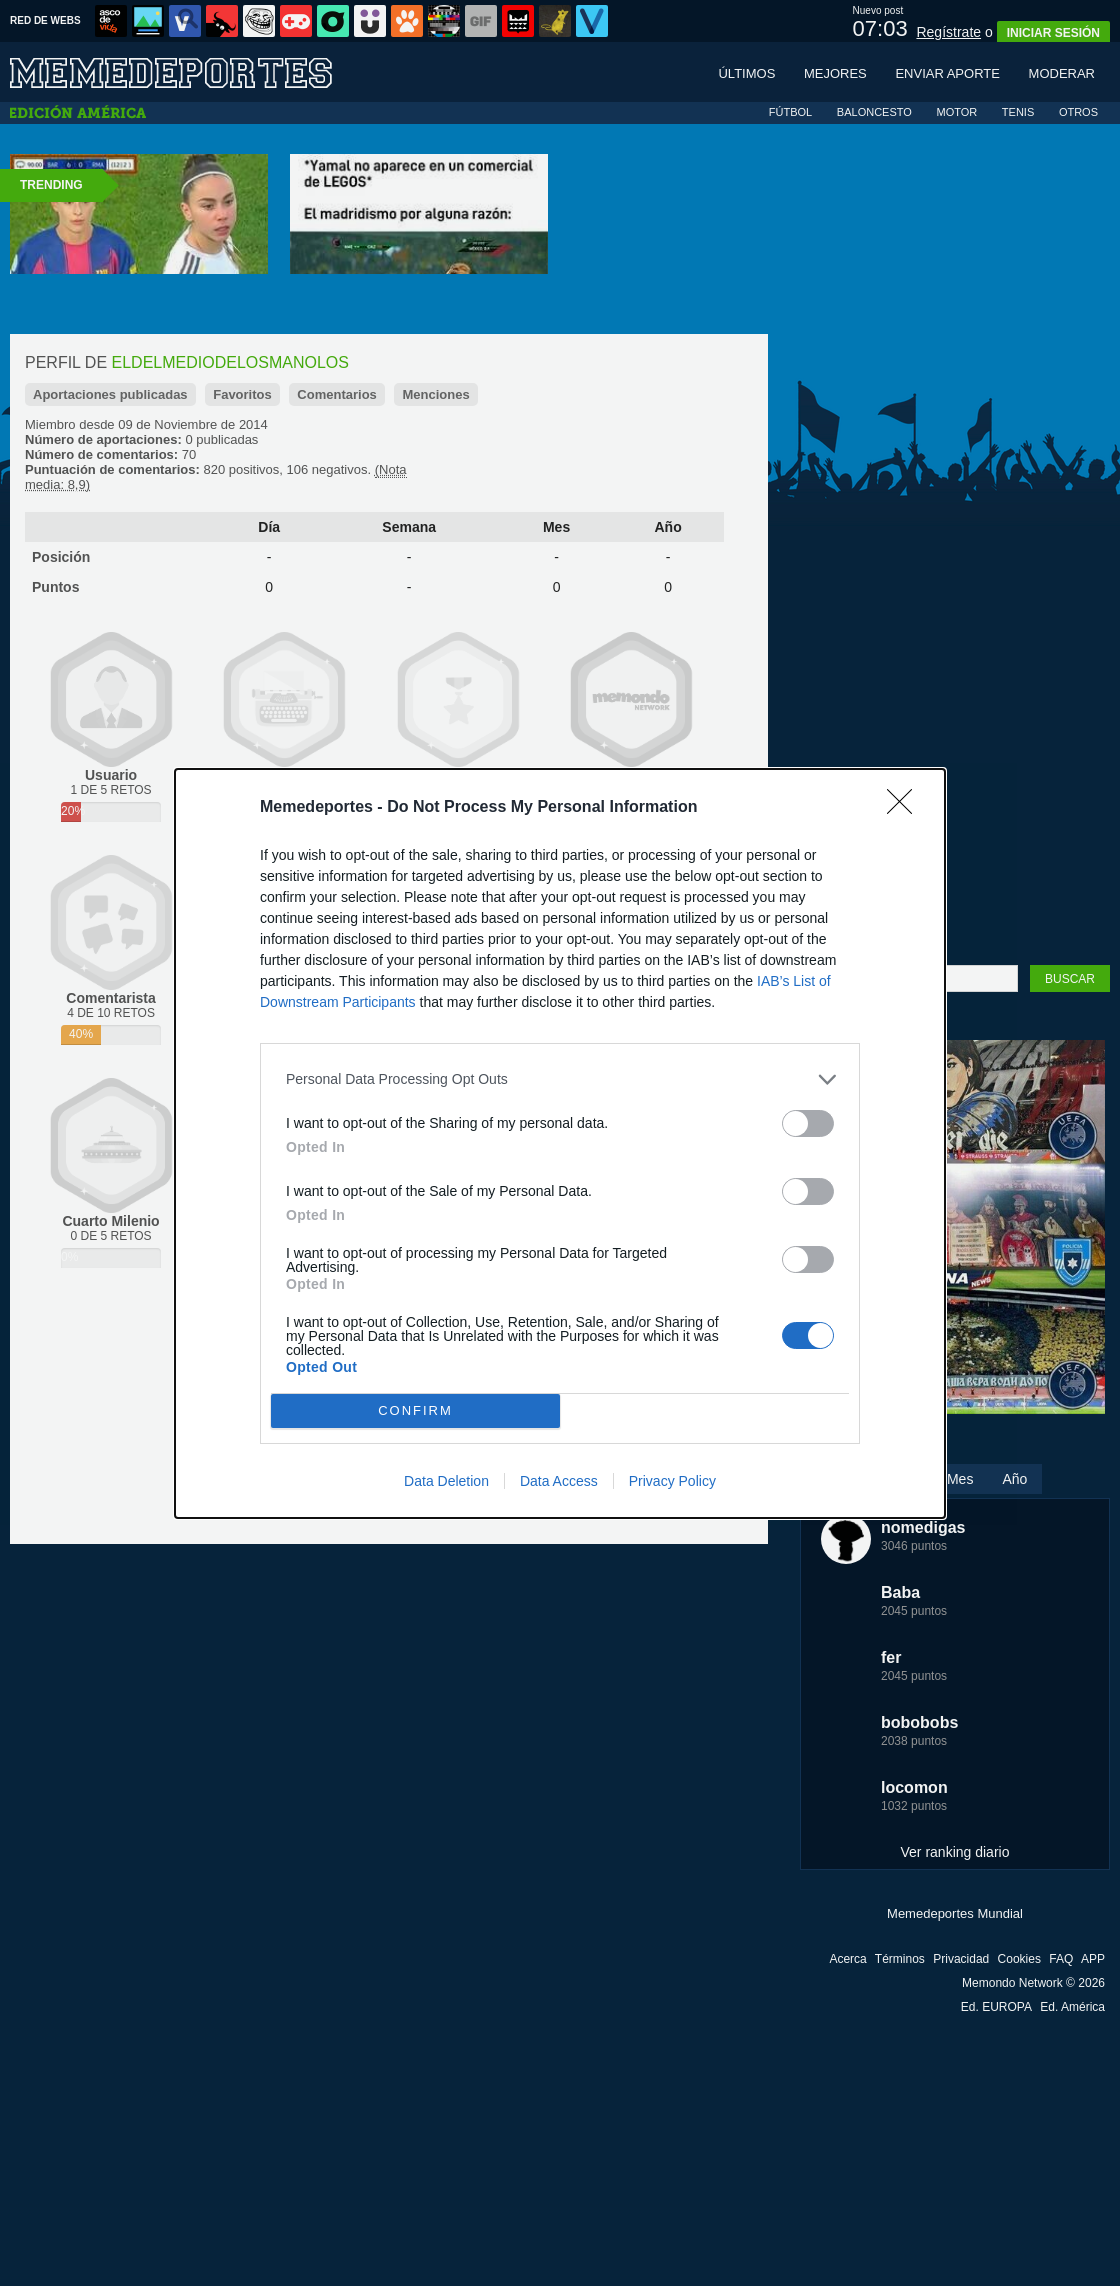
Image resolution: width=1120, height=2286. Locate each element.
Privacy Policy (672, 1481)
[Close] (906, 808)
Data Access (559, 1481)
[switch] (808, 1123)
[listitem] (560, 1079)
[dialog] (560, 1143)
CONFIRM (415, 1410)
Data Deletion (446, 1481)
